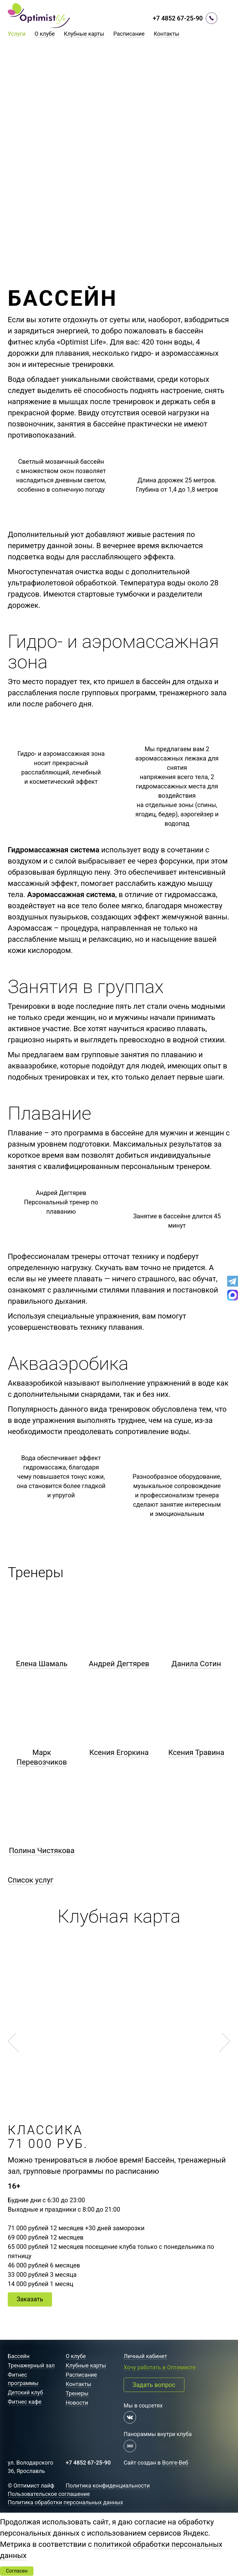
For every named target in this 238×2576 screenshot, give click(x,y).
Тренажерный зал (31, 2365)
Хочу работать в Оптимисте (160, 2367)
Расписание (129, 33)
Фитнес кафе (25, 2401)
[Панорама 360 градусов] (130, 2446)
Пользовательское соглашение (49, 2494)
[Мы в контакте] (130, 2417)
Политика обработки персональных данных (65, 2502)
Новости (77, 2402)
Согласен (17, 2571)
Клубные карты (84, 33)
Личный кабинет (145, 2356)
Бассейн (18, 2356)
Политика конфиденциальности (108, 2485)
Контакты (166, 33)
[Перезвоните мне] (211, 18)
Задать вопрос (154, 2385)
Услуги (16, 33)
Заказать (30, 2299)
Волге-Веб (175, 2462)
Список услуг (31, 1880)
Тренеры (77, 2393)
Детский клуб (25, 2392)
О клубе (45, 33)
